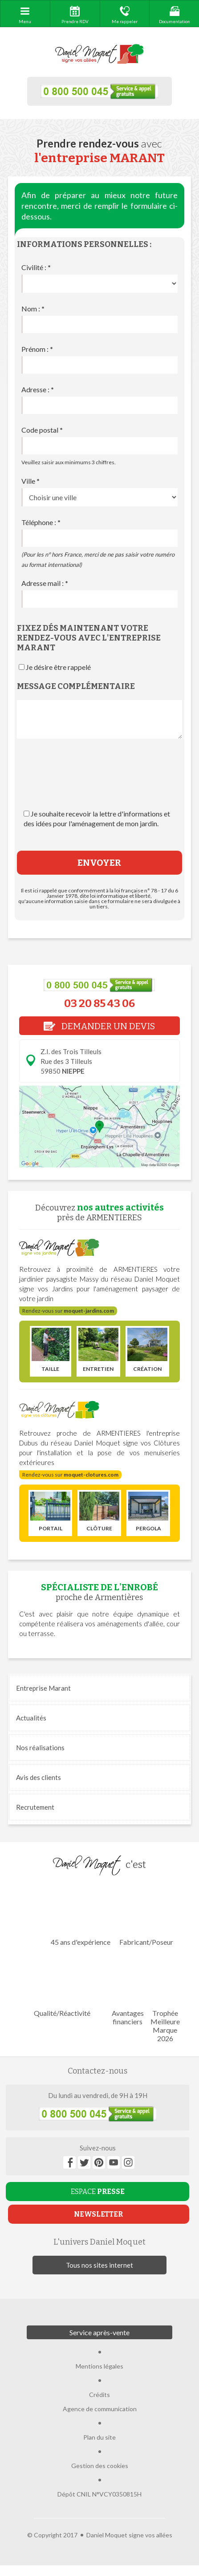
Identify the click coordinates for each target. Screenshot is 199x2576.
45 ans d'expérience (80, 1915)
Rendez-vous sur (68, 1310)
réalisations (40, 1748)
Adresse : (37, 389)
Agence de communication (100, 2409)
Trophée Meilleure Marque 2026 (165, 1998)
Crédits (99, 2394)
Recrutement (35, 1807)
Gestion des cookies (99, 2465)
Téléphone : (41, 522)
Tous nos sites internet (99, 2265)
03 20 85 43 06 (99, 1003)
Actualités (31, 1718)
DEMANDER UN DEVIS (99, 1026)
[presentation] (99, 782)
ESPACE (98, 2191)
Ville (30, 481)
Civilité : (36, 267)
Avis (38, 1777)
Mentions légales (99, 2366)
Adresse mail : (44, 583)
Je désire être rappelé (58, 667)
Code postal (42, 430)
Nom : (33, 308)
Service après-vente (99, 2332)
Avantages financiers (128, 1990)
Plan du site (99, 2437)
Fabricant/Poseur (146, 1915)
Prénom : (37, 349)
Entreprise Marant (43, 1688)
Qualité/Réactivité (62, 1986)
